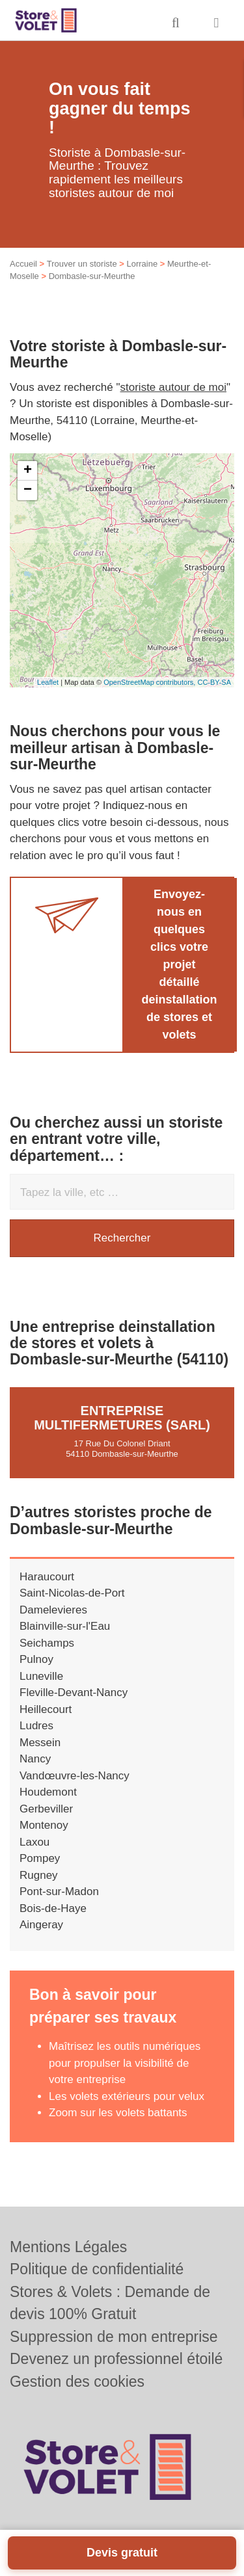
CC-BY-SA (214, 682)
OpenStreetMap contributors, (150, 682)
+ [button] (27, 471)
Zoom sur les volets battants (118, 2112)
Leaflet (48, 682)
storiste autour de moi (173, 387)
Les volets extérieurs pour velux (126, 2096)
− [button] (27, 490)
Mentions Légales (68, 2246)
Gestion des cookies (77, 2381)
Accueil (23, 264)
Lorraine (141, 264)
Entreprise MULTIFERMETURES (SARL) (122, 1417)
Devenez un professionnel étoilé (116, 2358)
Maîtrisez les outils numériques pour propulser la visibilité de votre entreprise (124, 2063)
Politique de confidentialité (96, 2269)
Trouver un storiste (82, 264)
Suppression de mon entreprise (114, 2336)
